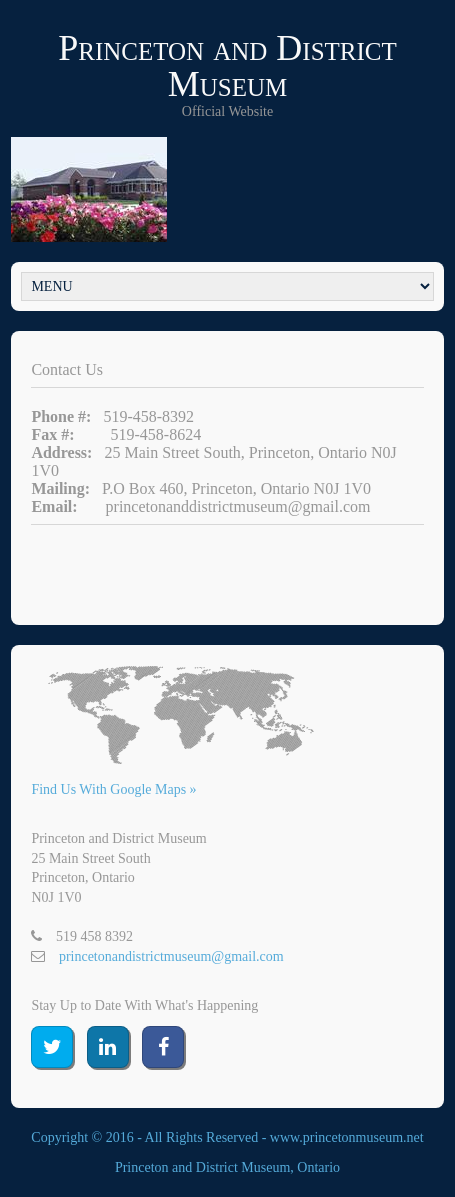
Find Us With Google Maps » (113, 789)
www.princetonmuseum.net (347, 1137)
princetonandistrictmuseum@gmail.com (171, 956)
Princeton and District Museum (227, 66)
